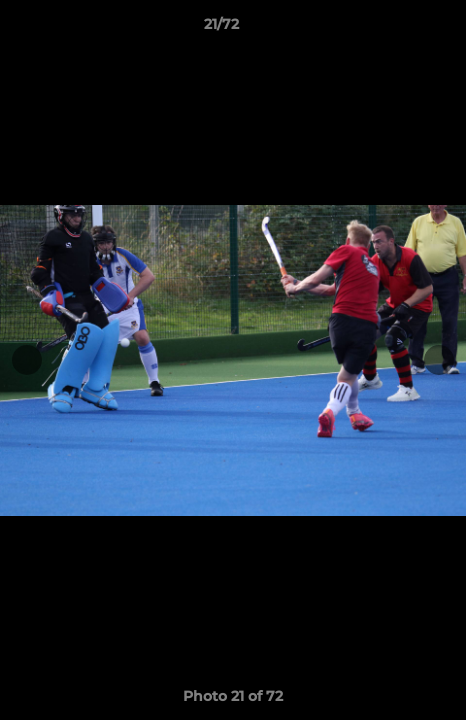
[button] (394, 29)
